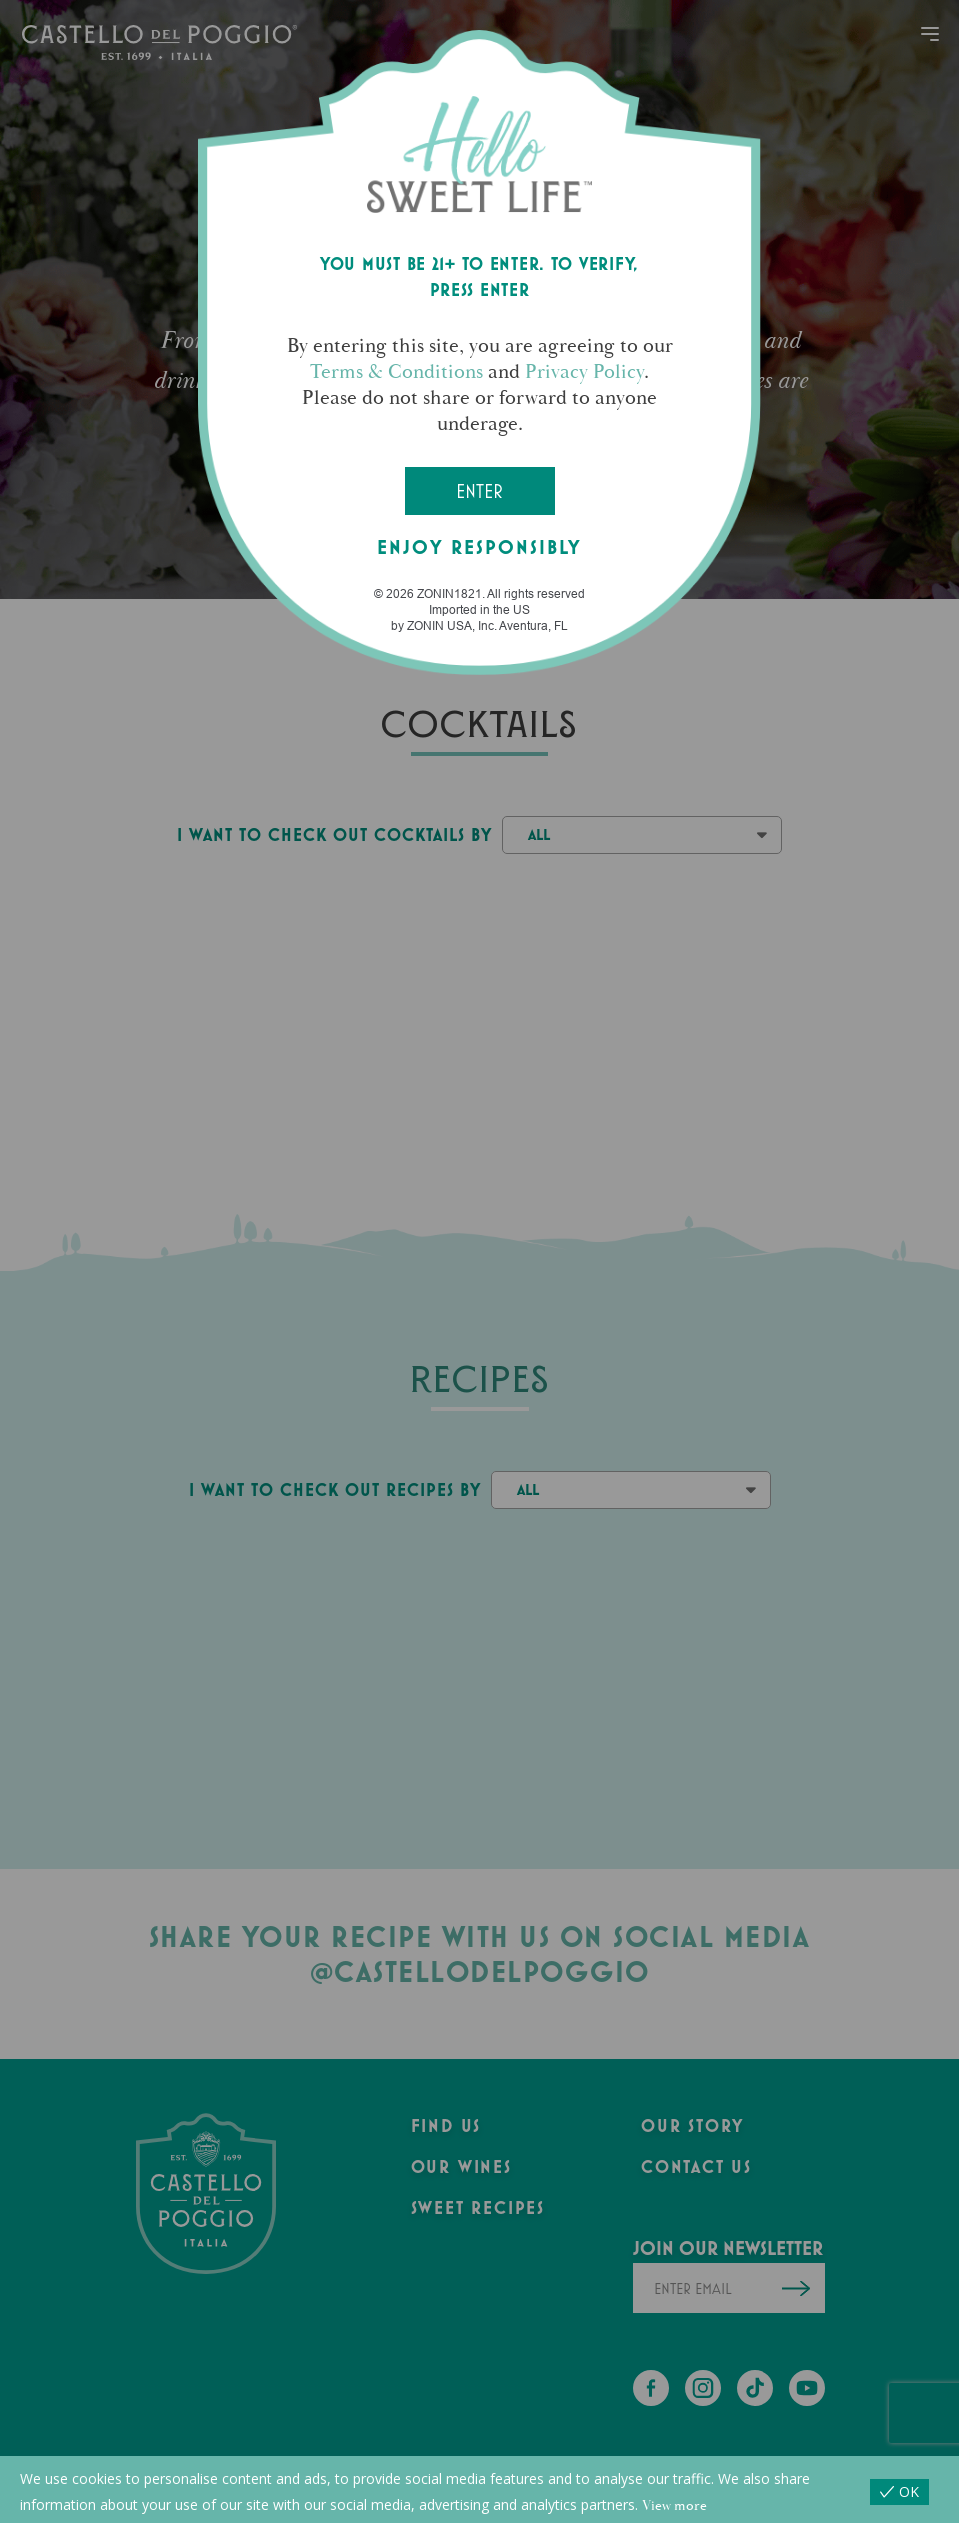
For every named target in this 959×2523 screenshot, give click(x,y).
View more (674, 2506)
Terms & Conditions (396, 372)
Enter (479, 491)
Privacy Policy (584, 372)
